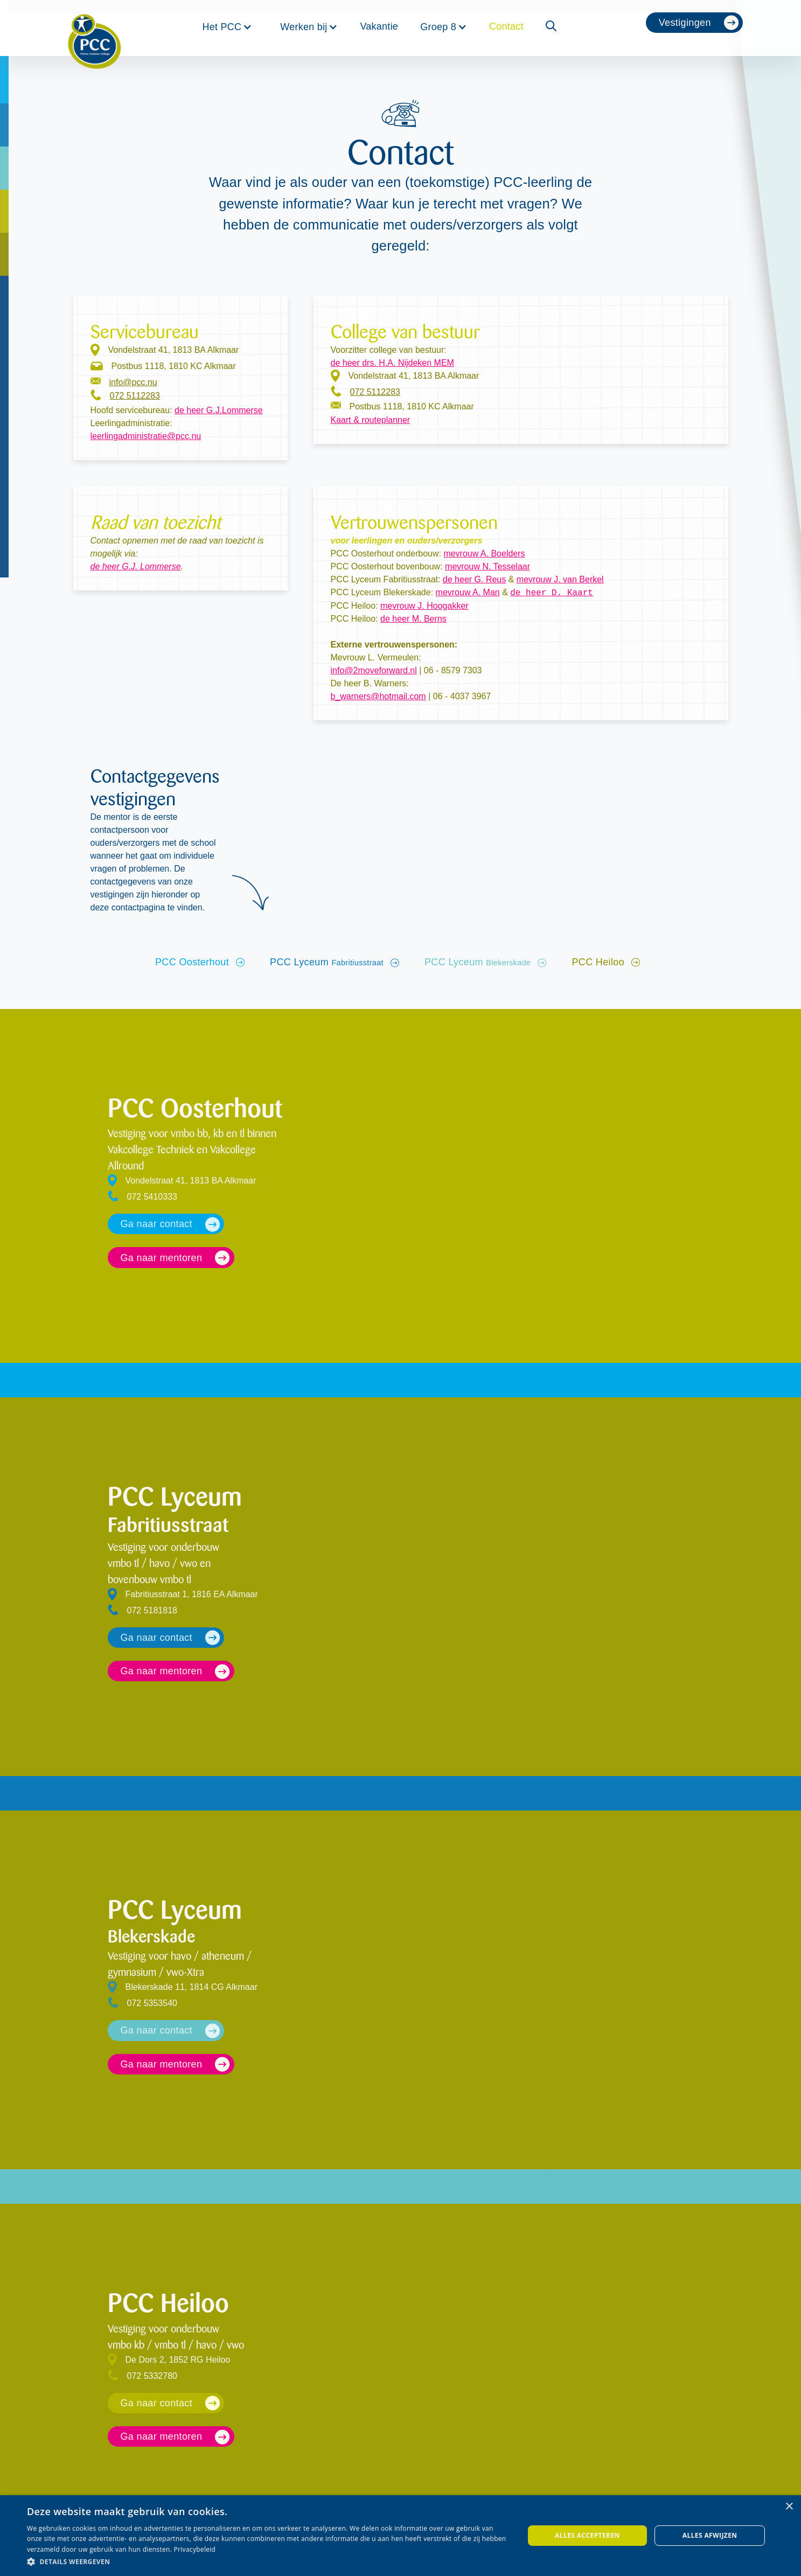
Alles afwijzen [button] (709, 2535)
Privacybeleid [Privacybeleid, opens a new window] (195, 2549)
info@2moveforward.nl (374, 670)
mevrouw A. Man (468, 592)
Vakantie (379, 26)
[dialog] (400, 2535)
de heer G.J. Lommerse (135, 566)
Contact (506, 26)
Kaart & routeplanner (370, 419)
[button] (227, 27)
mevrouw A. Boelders (484, 553)
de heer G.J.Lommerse (219, 410)
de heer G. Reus (474, 579)
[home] (94, 28)
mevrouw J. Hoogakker (424, 605)
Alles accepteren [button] (587, 2535)
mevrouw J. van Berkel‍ (560, 579)
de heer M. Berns (413, 618)
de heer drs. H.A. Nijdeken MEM (392, 362)
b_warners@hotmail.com (378, 696)
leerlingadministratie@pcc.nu (145, 436)
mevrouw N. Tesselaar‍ (487, 566)
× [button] (789, 2507)
